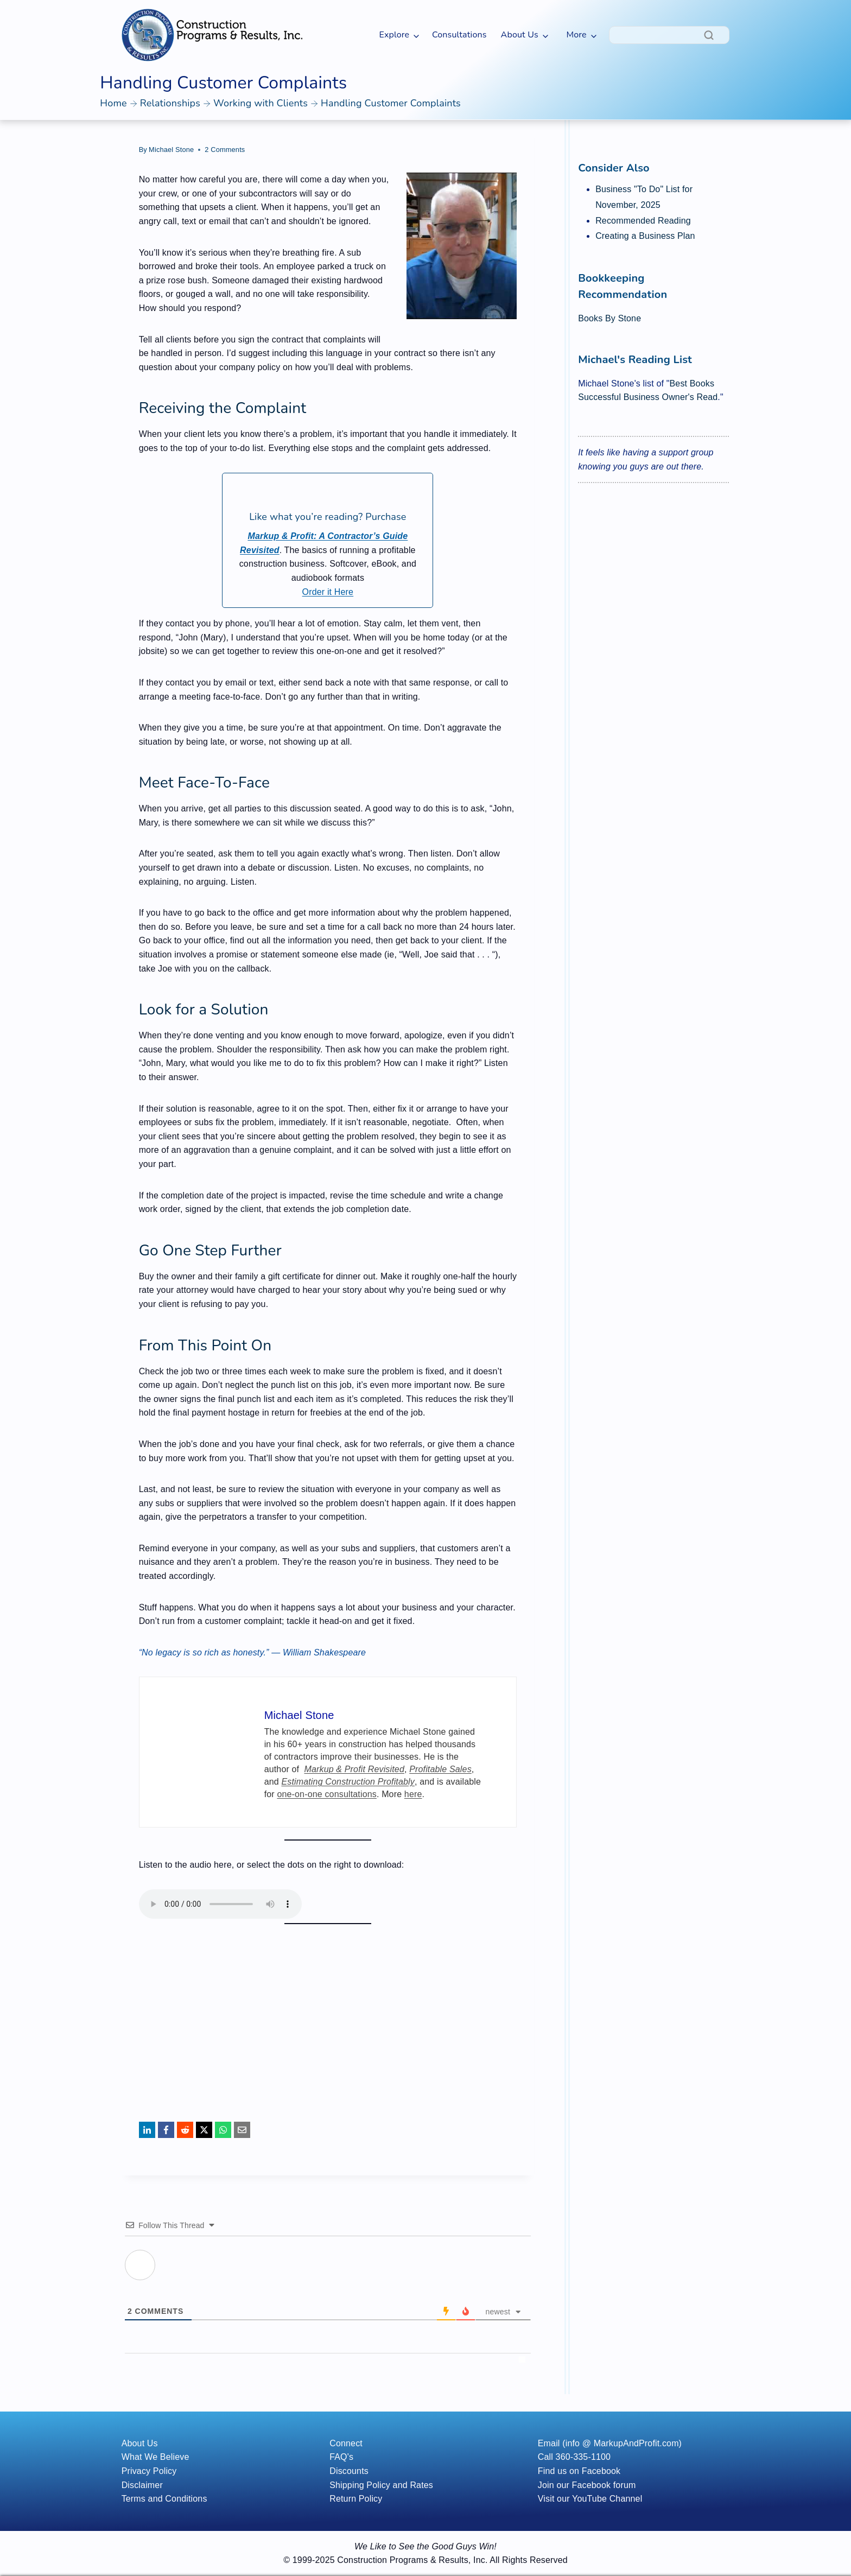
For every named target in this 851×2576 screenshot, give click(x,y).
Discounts (349, 2471)
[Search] (669, 35)
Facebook (601, 2471)
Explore (394, 35)
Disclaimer (142, 2485)
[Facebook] (166, 2130)
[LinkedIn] (147, 2130)
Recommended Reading (643, 220)
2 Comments (225, 149)
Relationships (169, 103)
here (413, 1794)
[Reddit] (185, 2130)
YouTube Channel (607, 2498)
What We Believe (155, 2456)
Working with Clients (260, 103)
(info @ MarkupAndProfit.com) (622, 2443)
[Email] (242, 2130)
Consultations (459, 35)
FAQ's (341, 2456)
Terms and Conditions (164, 2498)
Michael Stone (171, 149)
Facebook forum (604, 2485)
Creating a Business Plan (645, 235)
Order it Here (328, 592)
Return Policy (355, 2498)
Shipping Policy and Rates (381, 2485)
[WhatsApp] (223, 2130)
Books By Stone (609, 318)
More (576, 35)
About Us (519, 35)
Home (113, 103)
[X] (204, 2130)
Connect (346, 2443)
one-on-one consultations (327, 1794)
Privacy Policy (149, 2471)
